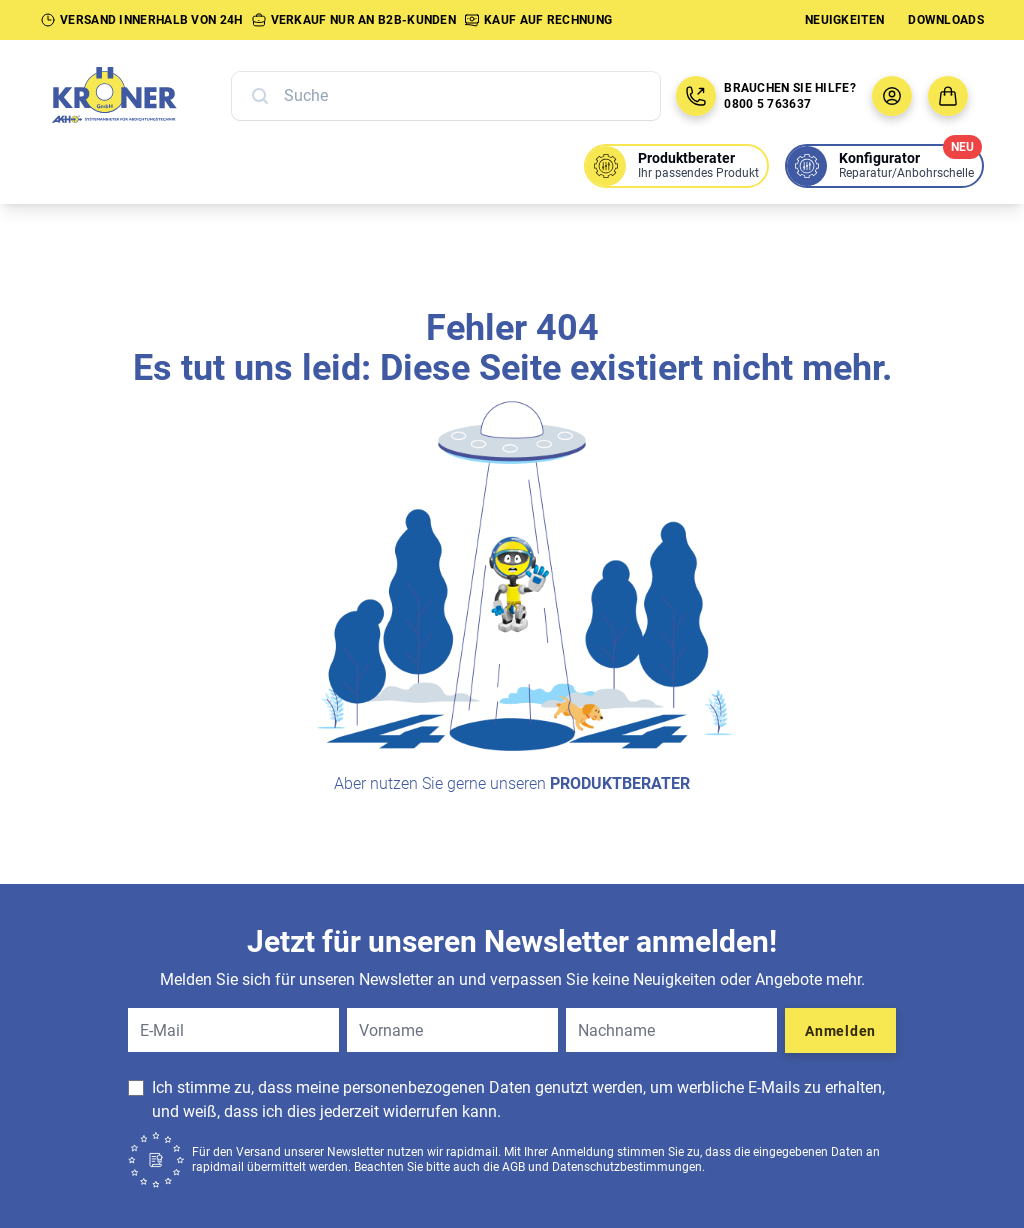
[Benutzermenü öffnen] (892, 96)
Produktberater (620, 783)
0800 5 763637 (767, 104)
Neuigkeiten (844, 20)
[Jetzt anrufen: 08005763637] (696, 96)
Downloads (946, 20)
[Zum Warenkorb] (948, 96)
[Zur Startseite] (136, 96)
